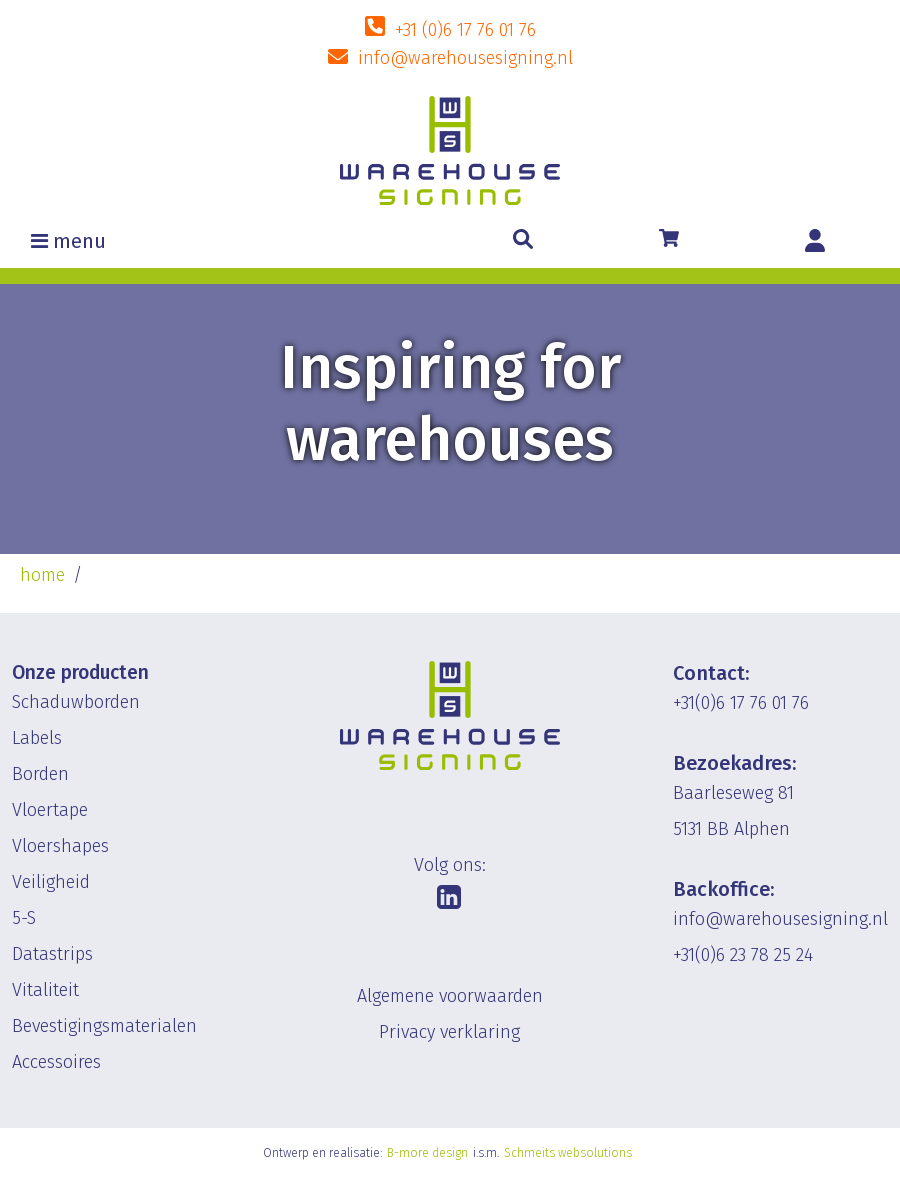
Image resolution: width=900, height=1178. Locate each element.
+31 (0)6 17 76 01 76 (465, 30)
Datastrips (52, 954)
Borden (40, 774)
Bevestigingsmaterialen (104, 1026)
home (42, 575)
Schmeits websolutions (568, 1153)
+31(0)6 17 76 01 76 (741, 703)
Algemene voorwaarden (450, 996)
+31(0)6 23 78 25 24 (743, 955)
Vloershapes (60, 846)
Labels (37, 738)
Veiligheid (51, 882)
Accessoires (56, 1062)
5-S (24, 918)
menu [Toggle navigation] (79, 241)
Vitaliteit (45, 990)
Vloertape (50, 810)
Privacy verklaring (449, 1032)
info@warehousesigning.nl (465, 58)
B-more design (427, 1153)
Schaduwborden (76, 702)
